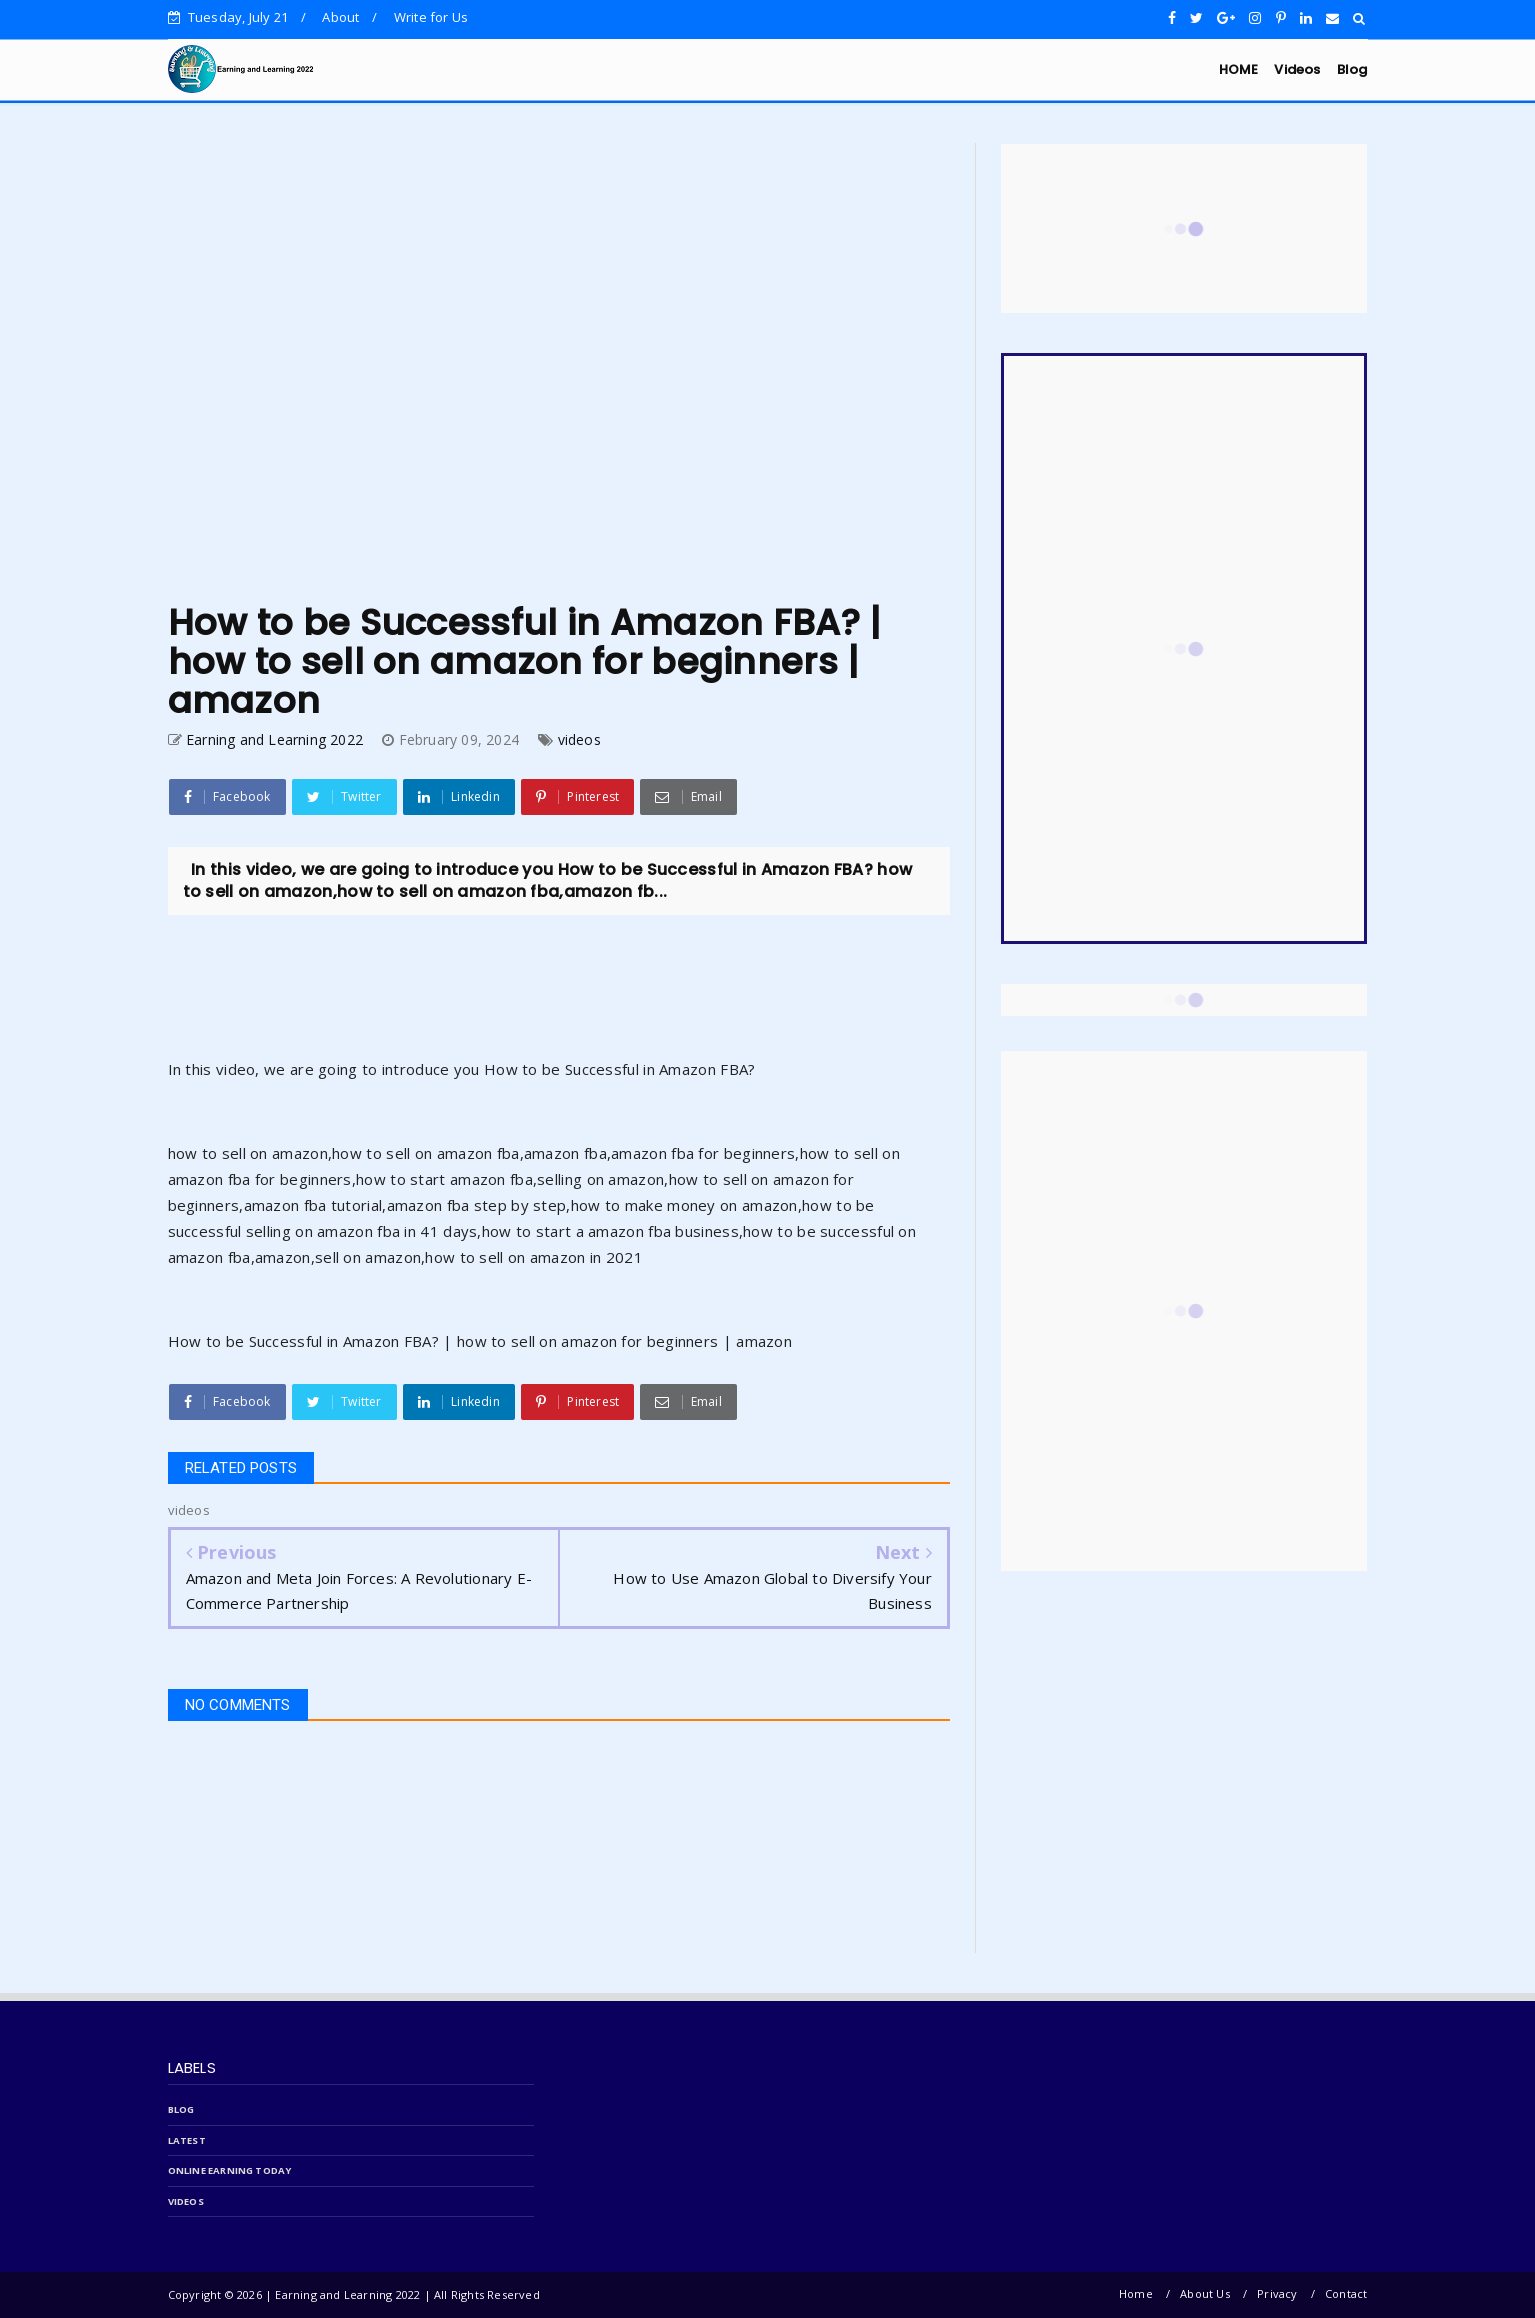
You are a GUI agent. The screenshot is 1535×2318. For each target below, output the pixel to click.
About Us (1205, 2293)
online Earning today (230, 2170)
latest (187, 2140)
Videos (1297, 69)
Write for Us (431, 17)
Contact (1346, 2293)
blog (181, 2109)
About (340, 17)
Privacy (1277, 2293)
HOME (1239, 69)
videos (579, 739)
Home (1136, 2293)
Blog (1352, 69)
